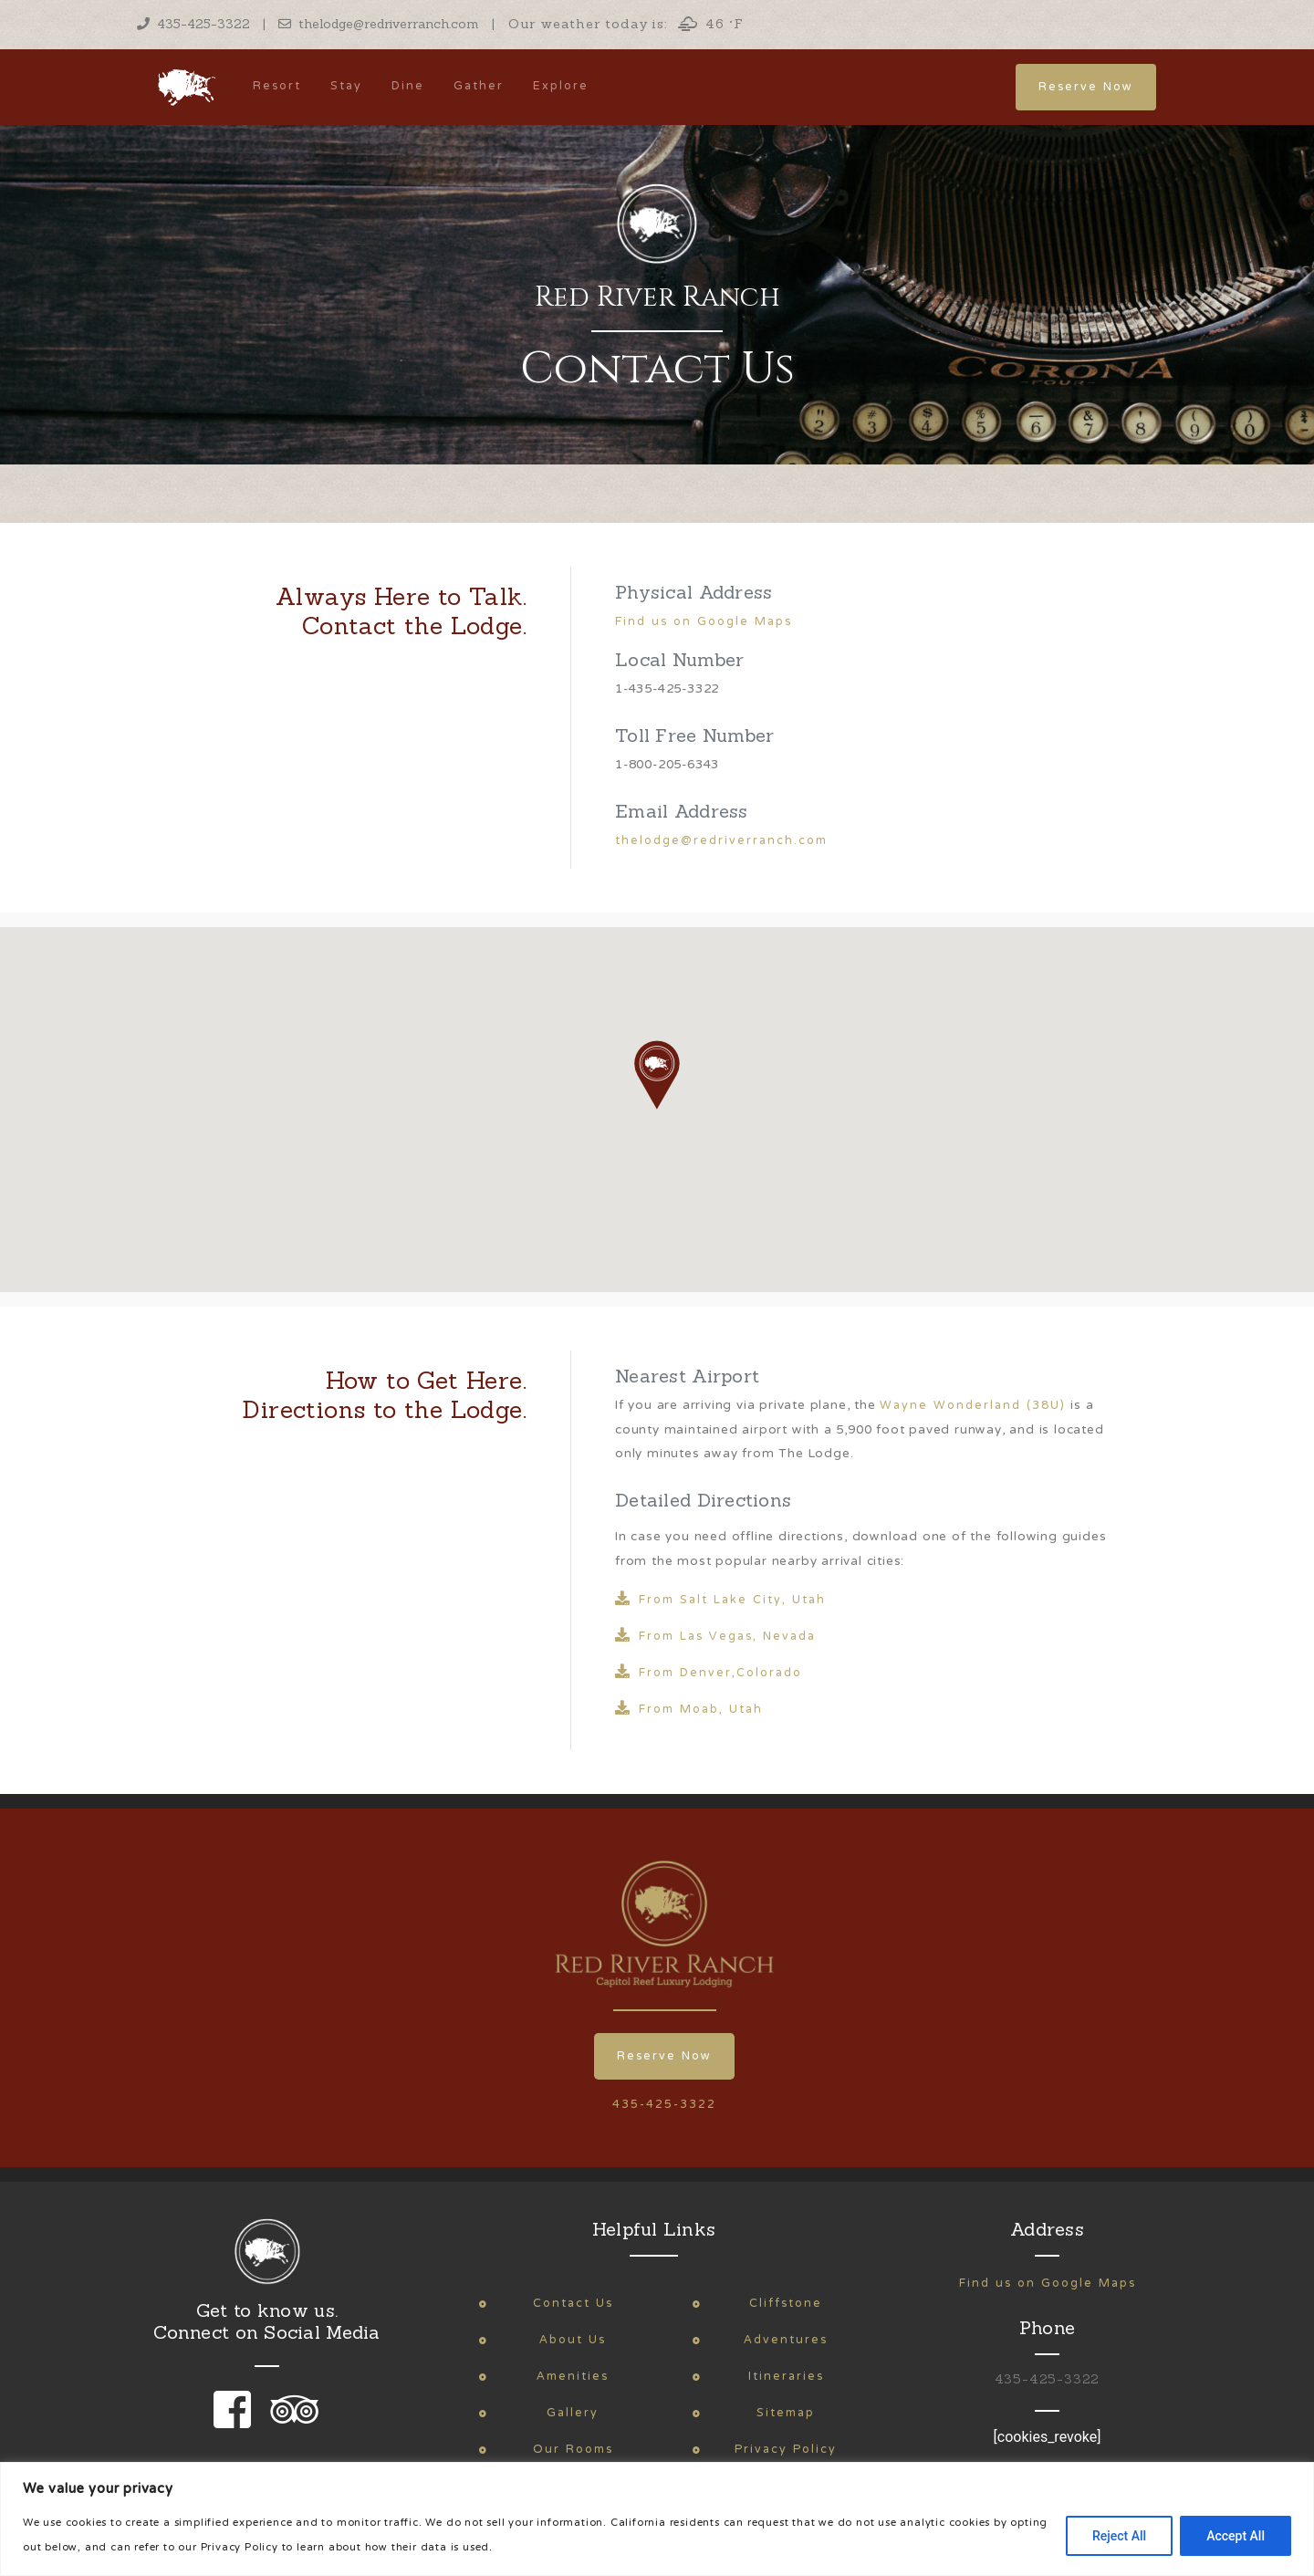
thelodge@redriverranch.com (378, 24)
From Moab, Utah (689, 1712)
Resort (277, 86)
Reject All (1119, 2536)
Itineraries (786, 2377)
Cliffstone (785, 2304)
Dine (407, 86)
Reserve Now (1085, 87)
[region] (657, 2519)
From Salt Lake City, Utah (720, 1602)
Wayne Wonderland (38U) (973, 1406)
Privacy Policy (786, 2450)
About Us (572, 2340)
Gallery (573, 2413)
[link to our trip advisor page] (291, 2422)
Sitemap (785, 2413)
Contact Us (573, 2304)
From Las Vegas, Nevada (715, 1639)
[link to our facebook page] (237, 2422)
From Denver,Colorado (708, 1675)
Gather (479, 86)
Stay (346, 86)
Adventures (786, 2340)
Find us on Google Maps (703, 622)
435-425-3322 (193, 24)
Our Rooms (573, 2450)
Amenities (573, 2377)
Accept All (1235, 2536)
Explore (561, 86)
